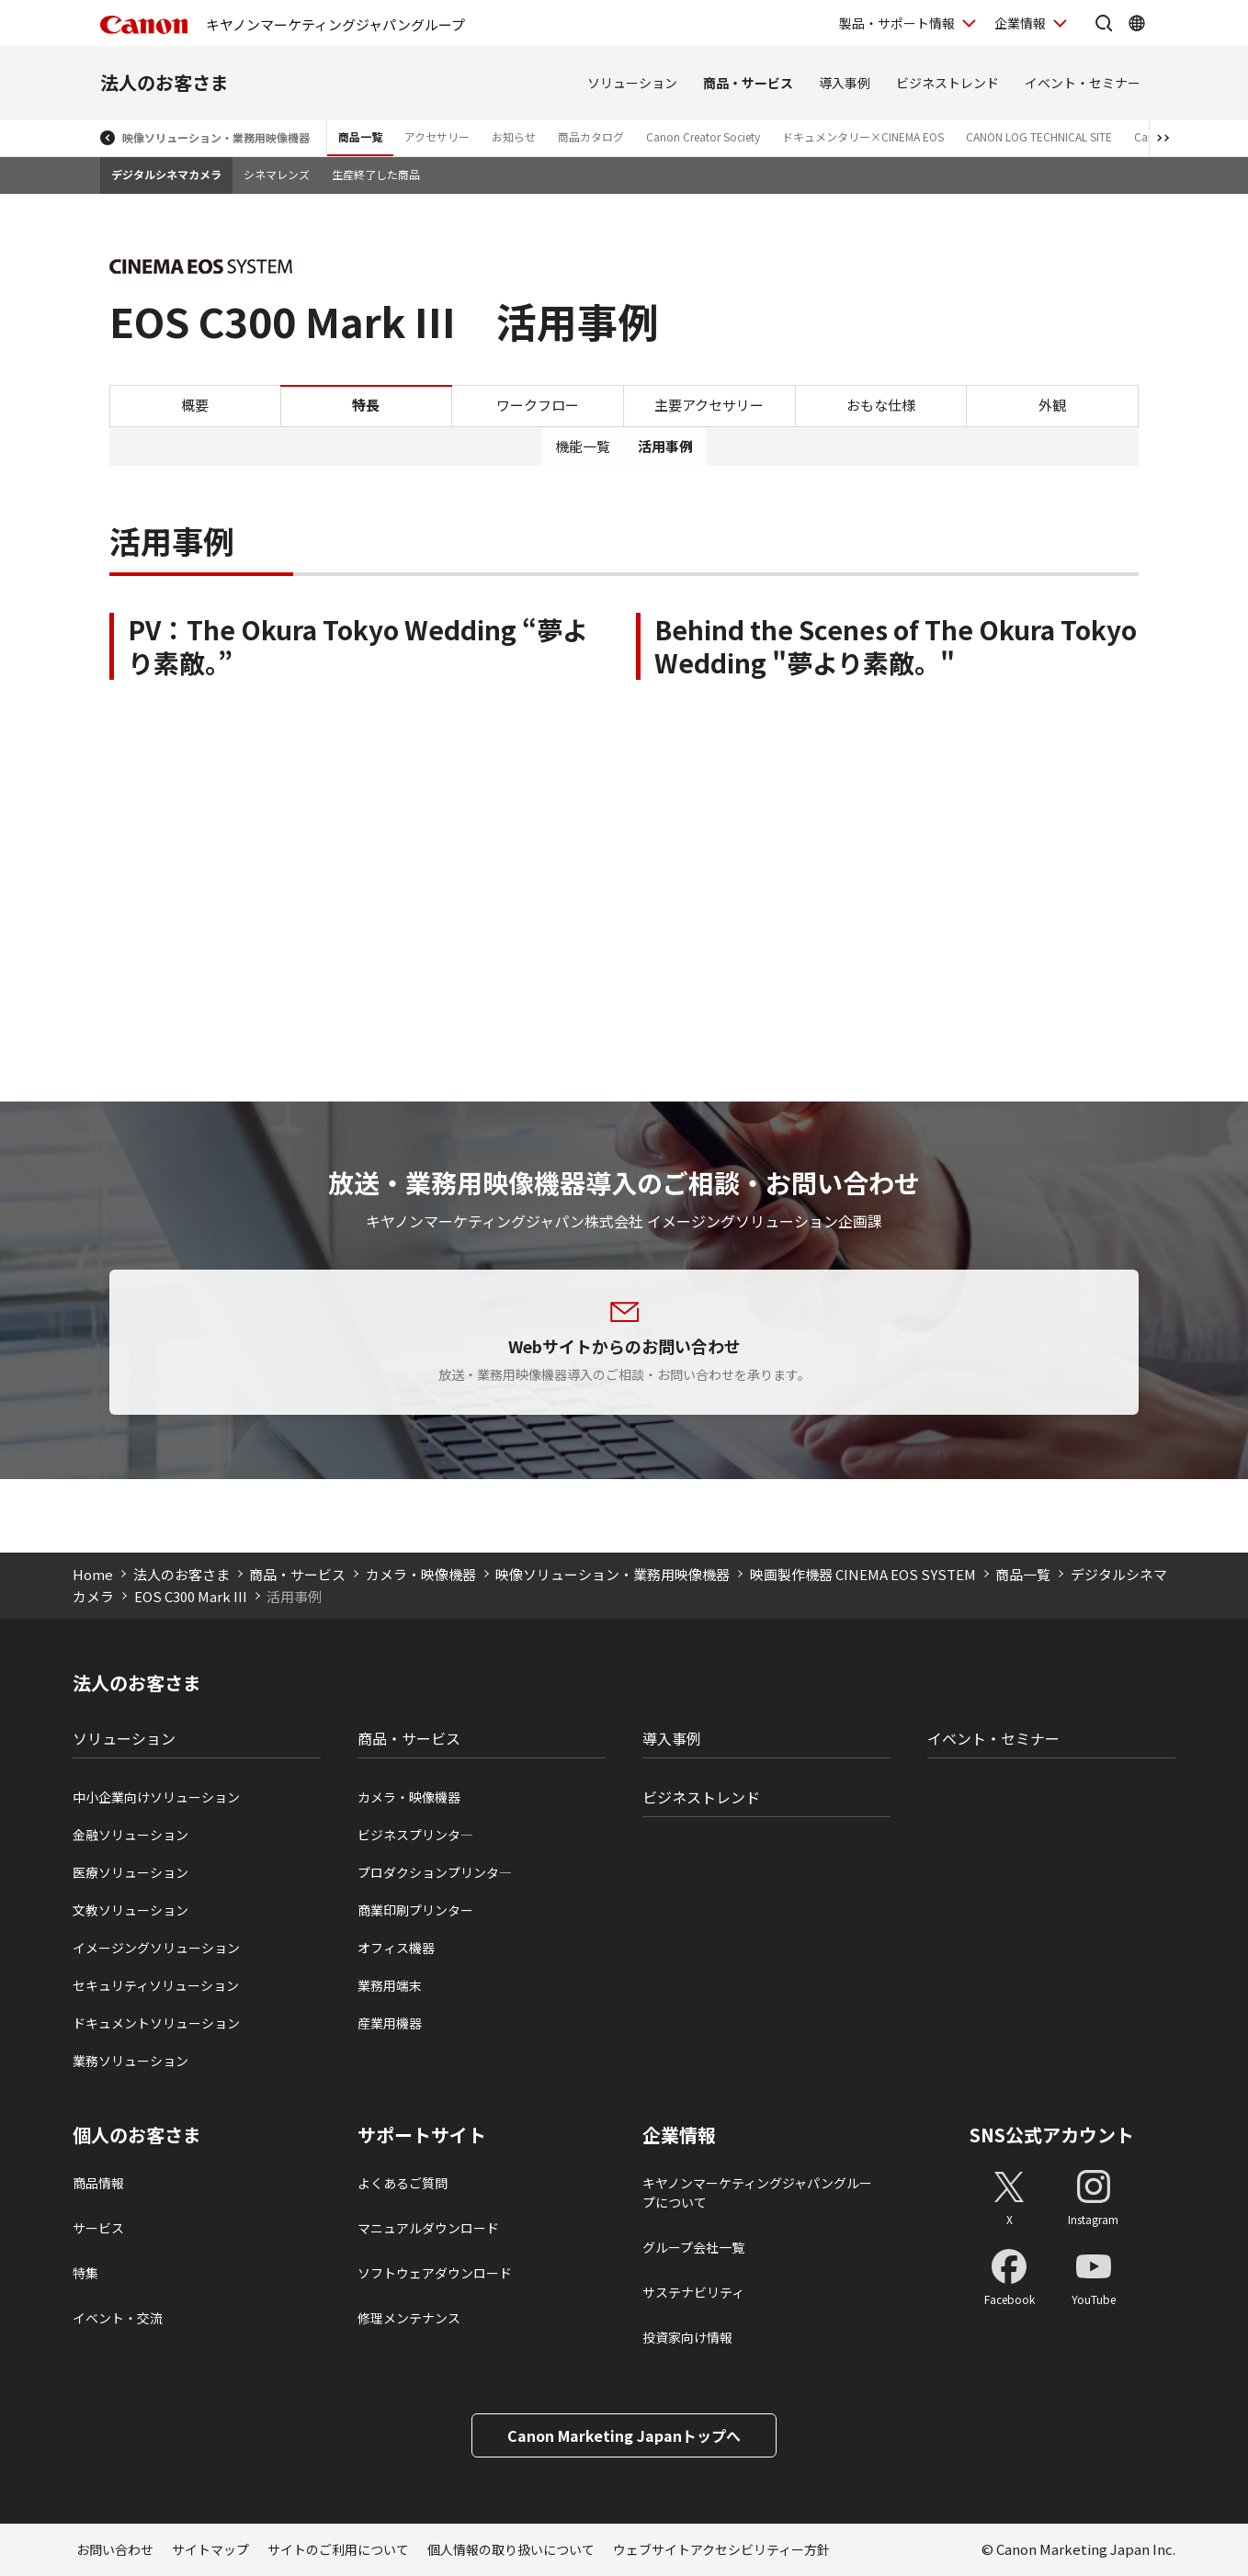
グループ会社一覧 (693, 2247)
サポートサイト (421, 2135)
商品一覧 (360, 136)
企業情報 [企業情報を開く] (1020, 23)
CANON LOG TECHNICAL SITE (1039, 136)
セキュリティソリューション (156, 1985)
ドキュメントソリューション (156, 2023)
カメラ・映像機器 (421, 1574)
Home (93, 1574)
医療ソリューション (130, 1872)
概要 (195, 404)
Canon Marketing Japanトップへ (624, 2435)
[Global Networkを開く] (1137, 23)
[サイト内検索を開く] (1104, 23)
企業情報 (679, 2135)
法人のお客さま (164, 82)
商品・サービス (748, 82)
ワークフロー (537, 404)
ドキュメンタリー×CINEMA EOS (863, 136)
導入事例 (844, 82)
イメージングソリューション (156, 1947)
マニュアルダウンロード (428, 2228)
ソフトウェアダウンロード (434, 2273)
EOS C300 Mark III (190, 1596)
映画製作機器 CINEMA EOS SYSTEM (863, 1574)
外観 (1052, 404)
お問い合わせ (114, 2549)
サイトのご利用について (338, 2549)
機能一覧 (582, 446)
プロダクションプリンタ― (434, 1872)
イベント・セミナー (1082, 82)
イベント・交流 (118, 2318)
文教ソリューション (130, 1910)
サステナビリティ (693, 2292)
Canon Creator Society (703, 136)
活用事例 (665, 446)
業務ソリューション (130, 2060)
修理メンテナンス (408, 2318)
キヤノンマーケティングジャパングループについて (757, 2192)
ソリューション (632, 82)
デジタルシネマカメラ (166, 174)
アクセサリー (437, 136)
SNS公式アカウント (1052, 2134)
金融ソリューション (130, 1834)
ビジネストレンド (947, 82)
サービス (98, 2228)
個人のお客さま (137, 2135)
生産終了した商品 (376, 174)
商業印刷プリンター (415, 1910)
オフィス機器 (396, 1947)
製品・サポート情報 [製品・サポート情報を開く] (897, 23)
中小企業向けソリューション (156, 1797)
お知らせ (514, 136)
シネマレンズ (277, 174)
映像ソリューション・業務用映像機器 (216, 137)
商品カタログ (591, 136)
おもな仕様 (880, 404)
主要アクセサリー (709, 404)
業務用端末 (389, 1985)
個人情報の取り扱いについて (511, 2549)
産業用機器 (389, 2023)
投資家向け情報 (687, 2337)
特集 (85, 2273)
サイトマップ (210, 2549)
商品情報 (98, 2183)
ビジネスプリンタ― (415, 1834)
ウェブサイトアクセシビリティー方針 (721, 2549)
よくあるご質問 (402, 2183)
